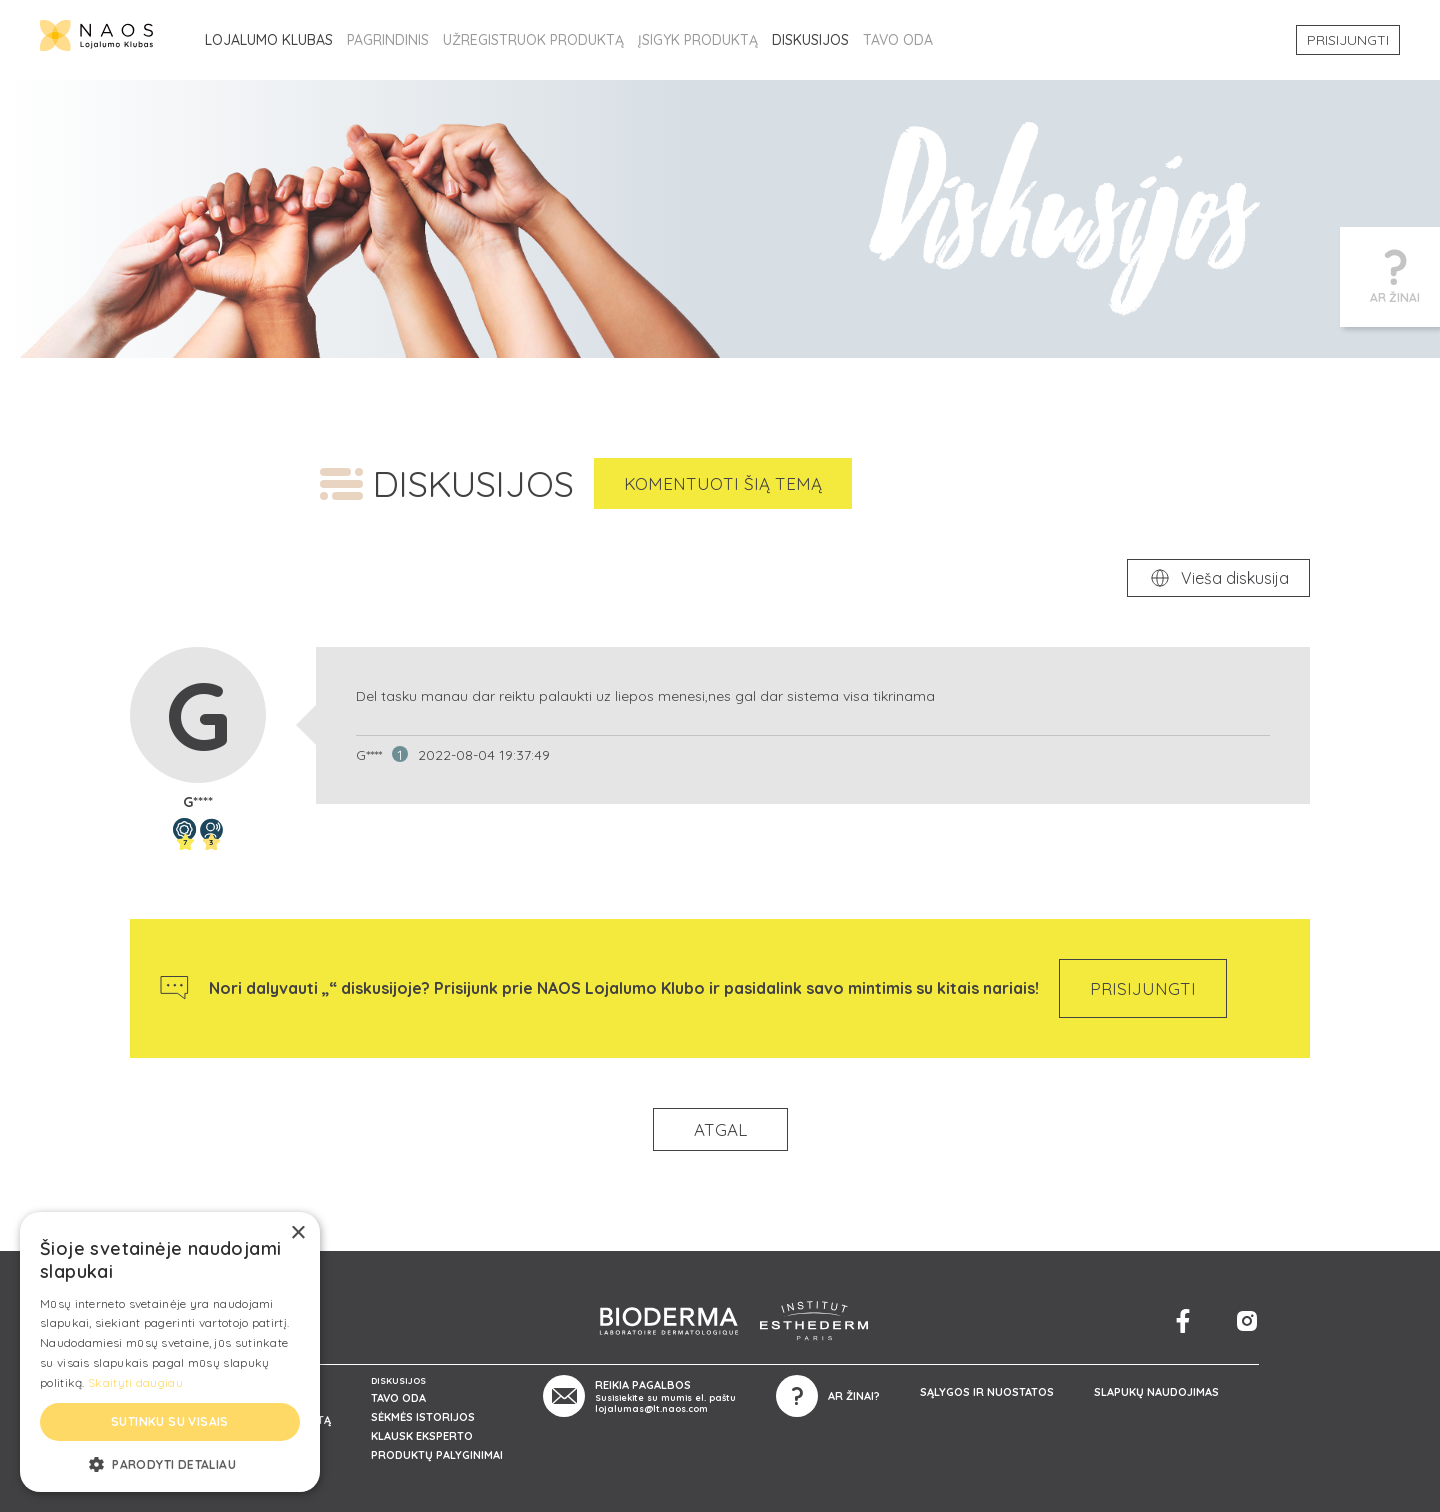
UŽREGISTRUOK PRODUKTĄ (533, 40)
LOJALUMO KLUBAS (269, 40)
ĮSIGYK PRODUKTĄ (698, 40)
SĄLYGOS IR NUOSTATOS (987, 1392)
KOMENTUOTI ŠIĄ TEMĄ (723, 483)
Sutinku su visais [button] (170, 1421)
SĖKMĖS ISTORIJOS (423, 1417)
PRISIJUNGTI (1348, 40)
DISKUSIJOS (810, 40)
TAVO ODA (898, 40)
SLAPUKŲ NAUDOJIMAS (1156, 1392)
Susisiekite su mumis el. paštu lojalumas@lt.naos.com (665, 1403)
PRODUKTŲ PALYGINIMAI (437, 1455)
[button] (170, 1463)
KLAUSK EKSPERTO (422, 1436)
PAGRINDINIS (388, 40)
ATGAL (720, 1129)
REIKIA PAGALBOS (643, 1385)
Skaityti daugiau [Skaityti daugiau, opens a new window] (135, 1382)
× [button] (297, 1233)
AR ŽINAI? (854, 1396)
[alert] (170, 1352)
